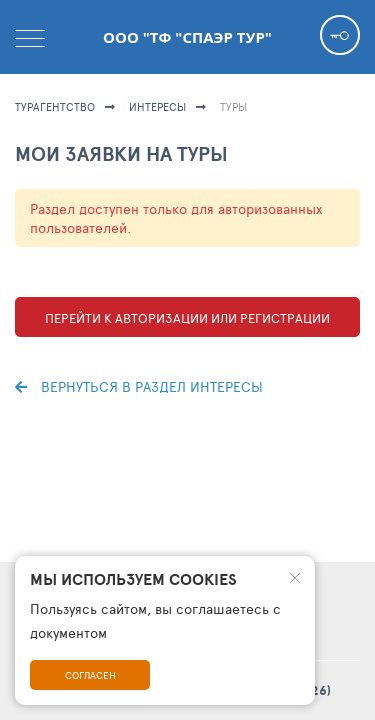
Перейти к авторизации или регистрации (187, 318)
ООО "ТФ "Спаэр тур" (187, 37)
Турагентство (55, 106)
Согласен (90, 675)
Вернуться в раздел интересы (139, 386)
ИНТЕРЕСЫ (157, 106)
